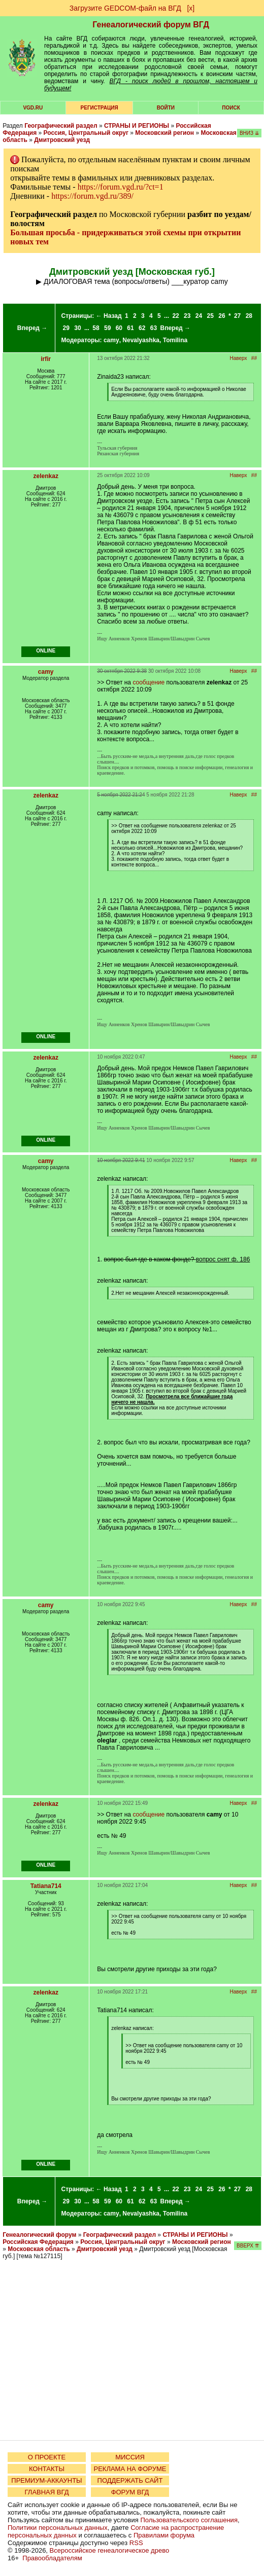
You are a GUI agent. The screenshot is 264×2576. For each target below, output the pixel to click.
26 (221, 315)
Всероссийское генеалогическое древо (110, 2550)
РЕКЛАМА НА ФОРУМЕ (129, 2469)
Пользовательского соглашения (189, 2520)
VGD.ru (33, 108)
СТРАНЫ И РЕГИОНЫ (136, 125)
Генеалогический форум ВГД (150, 24)
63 (153, 328)
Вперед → (32, 328)
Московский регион (164, 132)
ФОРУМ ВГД (130, 2492)
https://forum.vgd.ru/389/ (92, 196)
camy (111, 340)
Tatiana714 (45, 1886)
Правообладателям (52, 2558)
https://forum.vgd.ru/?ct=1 (120, 187)
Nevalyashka (140, 340)
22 (175, 315)
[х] (190, 8)
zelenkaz (46, 476)
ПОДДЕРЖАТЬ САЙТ (130, 2480)
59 (107, 328)
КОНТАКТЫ (46, 2469)
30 (77, 328)
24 (198, 315)
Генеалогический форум (39, 2234)
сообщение (148, 682)
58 (95, 328)
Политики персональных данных (58, 2527)
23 (187, 315)
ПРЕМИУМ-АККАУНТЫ (46, 2480)
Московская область (39, 2249)
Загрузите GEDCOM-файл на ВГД (125, 8)
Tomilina (175, 340)
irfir (46, 358)
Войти (166, 108)
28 (249, 315)
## (254, 358)
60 (119, 328)
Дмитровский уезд (62, 139)
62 (142, 328)
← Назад (109, 315)
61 (130, 328)
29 (66, 328)
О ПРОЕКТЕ (46, 2457)
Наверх (238, 358)
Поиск (231, 108)
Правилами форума (164, 2535)
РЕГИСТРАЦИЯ (99, 108)
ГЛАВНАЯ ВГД (47, 2492)
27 (237, 315)
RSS (136, 2543)
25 (210, 315)
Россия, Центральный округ (86, 132)
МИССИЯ (130, 2457)
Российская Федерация (38, 2241)
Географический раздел (60, 125)
